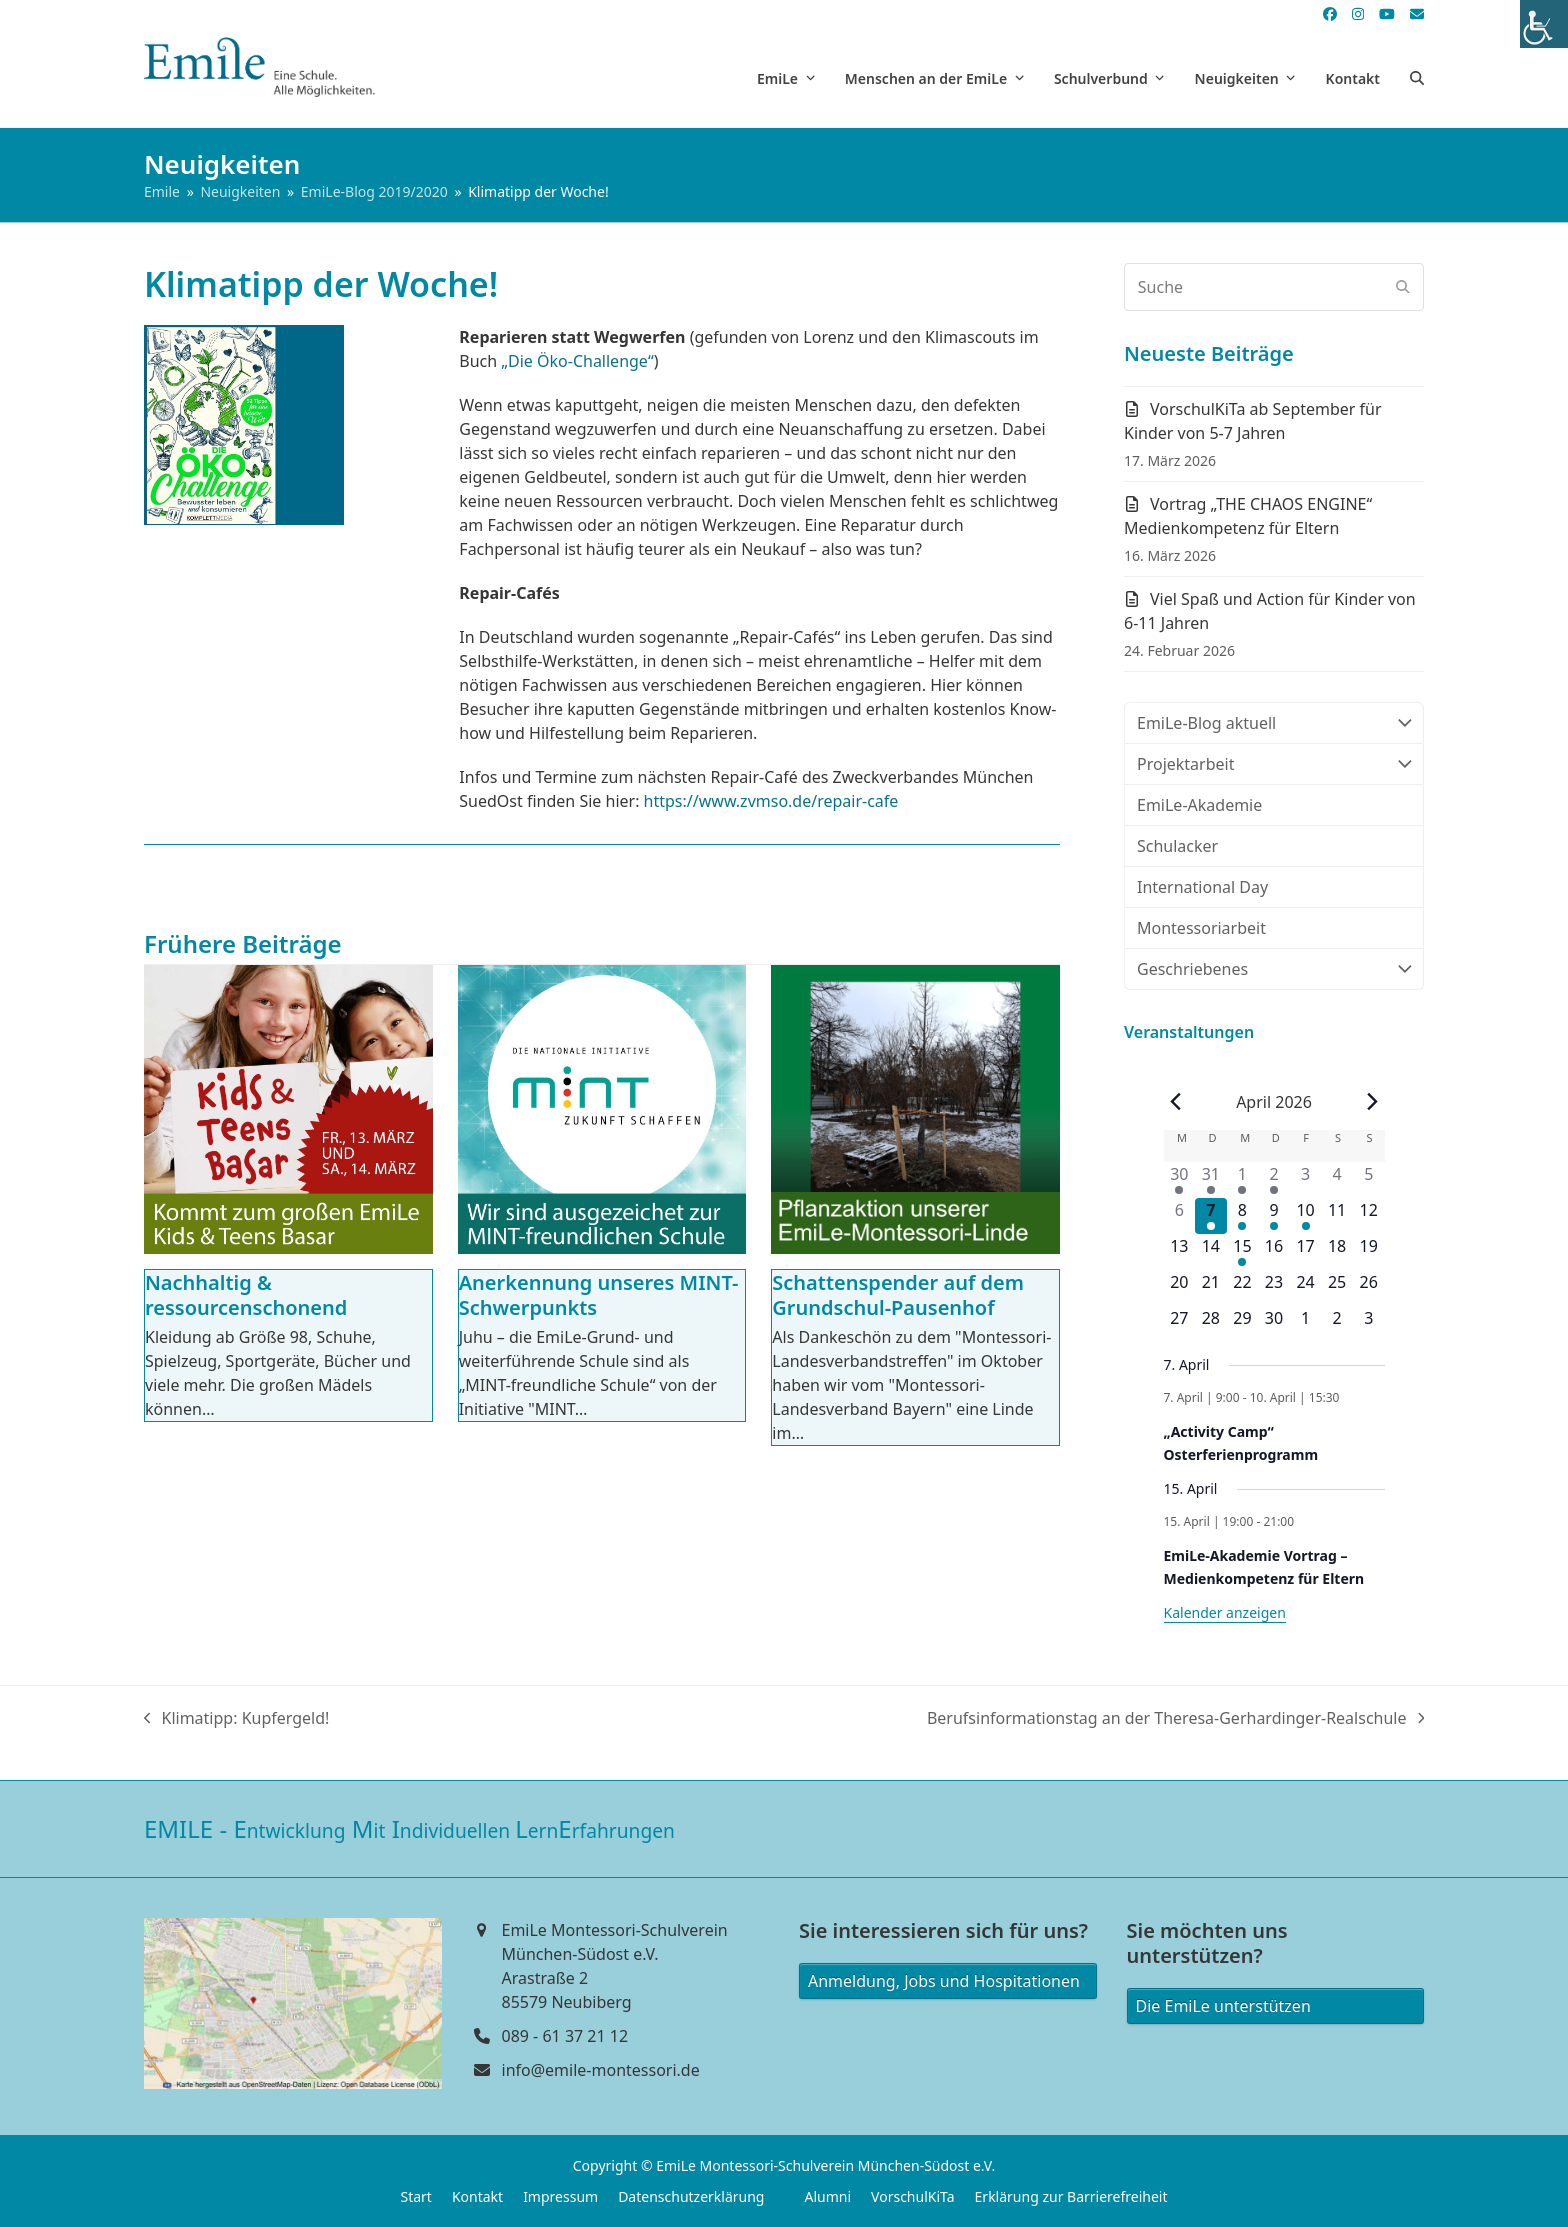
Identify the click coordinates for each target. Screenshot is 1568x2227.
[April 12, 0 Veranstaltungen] (1369, 1216)
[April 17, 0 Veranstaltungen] (1306, 1252)
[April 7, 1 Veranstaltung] (1211, 1216)
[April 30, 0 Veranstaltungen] (1274, 1324)
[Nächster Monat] (1372, 1102)
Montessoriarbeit (1201, 928)
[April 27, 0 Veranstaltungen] (1180, 1324)
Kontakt (477, 2196)
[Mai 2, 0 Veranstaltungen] (1337, 1324)
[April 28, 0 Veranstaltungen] (1211, 1324)
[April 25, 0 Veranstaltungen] (1337, 1288)
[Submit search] (1403, 287)
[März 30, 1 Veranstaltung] (1180, 1180)
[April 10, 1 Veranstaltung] (1306, 1216)
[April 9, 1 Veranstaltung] (1274, 1216)
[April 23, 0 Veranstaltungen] (1274, 1288)
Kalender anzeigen (1225, 1612)
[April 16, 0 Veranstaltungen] (1274, 1252)
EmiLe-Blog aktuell (1274, 723)
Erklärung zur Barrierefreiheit (1071, 2196)
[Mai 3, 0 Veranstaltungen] (1369, 1324)
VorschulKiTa (913, 2196)
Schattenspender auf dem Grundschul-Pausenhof (898, 1295)
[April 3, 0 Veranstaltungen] (1306, 1180)
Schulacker (1177, 846)
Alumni (827, 2196)
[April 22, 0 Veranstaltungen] (1243, 1288)
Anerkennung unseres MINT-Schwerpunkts (599, 1295)
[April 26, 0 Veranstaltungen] (1369, 1288)
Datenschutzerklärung (691, 2196)
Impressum (560, 2196)
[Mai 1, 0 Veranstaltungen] (1306, 1324)
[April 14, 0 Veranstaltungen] (1211, 1252)
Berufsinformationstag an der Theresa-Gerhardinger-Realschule (1175, 1718)
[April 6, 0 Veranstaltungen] (1180, 1216)
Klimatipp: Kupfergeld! (236, 1718)
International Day (1202, 887)
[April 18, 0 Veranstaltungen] (1337, 1252)
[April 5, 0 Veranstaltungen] (1369, 1180)
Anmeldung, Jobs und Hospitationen (944, 1981)
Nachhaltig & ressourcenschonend (246, 1295)
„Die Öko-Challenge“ (577, 361)
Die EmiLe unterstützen (1223, 2006)
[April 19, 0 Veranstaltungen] (1369, 1252)
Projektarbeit (1274, 764)
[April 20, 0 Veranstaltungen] (1180, 1288)
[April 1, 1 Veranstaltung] (1243, 1180)
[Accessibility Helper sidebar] (1544, 24)
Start (415, 2196)
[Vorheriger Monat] (1176, 1102)
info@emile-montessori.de (601, 2070)
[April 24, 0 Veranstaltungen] (1306, 1288)
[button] (1417, 78)
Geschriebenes (1274, 969)
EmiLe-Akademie (1199, 805)
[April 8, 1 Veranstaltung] (1243, 1216)
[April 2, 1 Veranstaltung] (1274, 1180)
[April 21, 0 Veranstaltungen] (1211, 1288)
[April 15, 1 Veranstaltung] (1243, 1252)
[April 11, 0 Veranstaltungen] (1337, 1216)
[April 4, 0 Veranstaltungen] (1337, 1180)
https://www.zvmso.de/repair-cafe (771, 801)
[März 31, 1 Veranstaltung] (1211, 1180)
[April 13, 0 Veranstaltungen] (1180, 1252)
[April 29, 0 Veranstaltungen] (1243, 1324)
